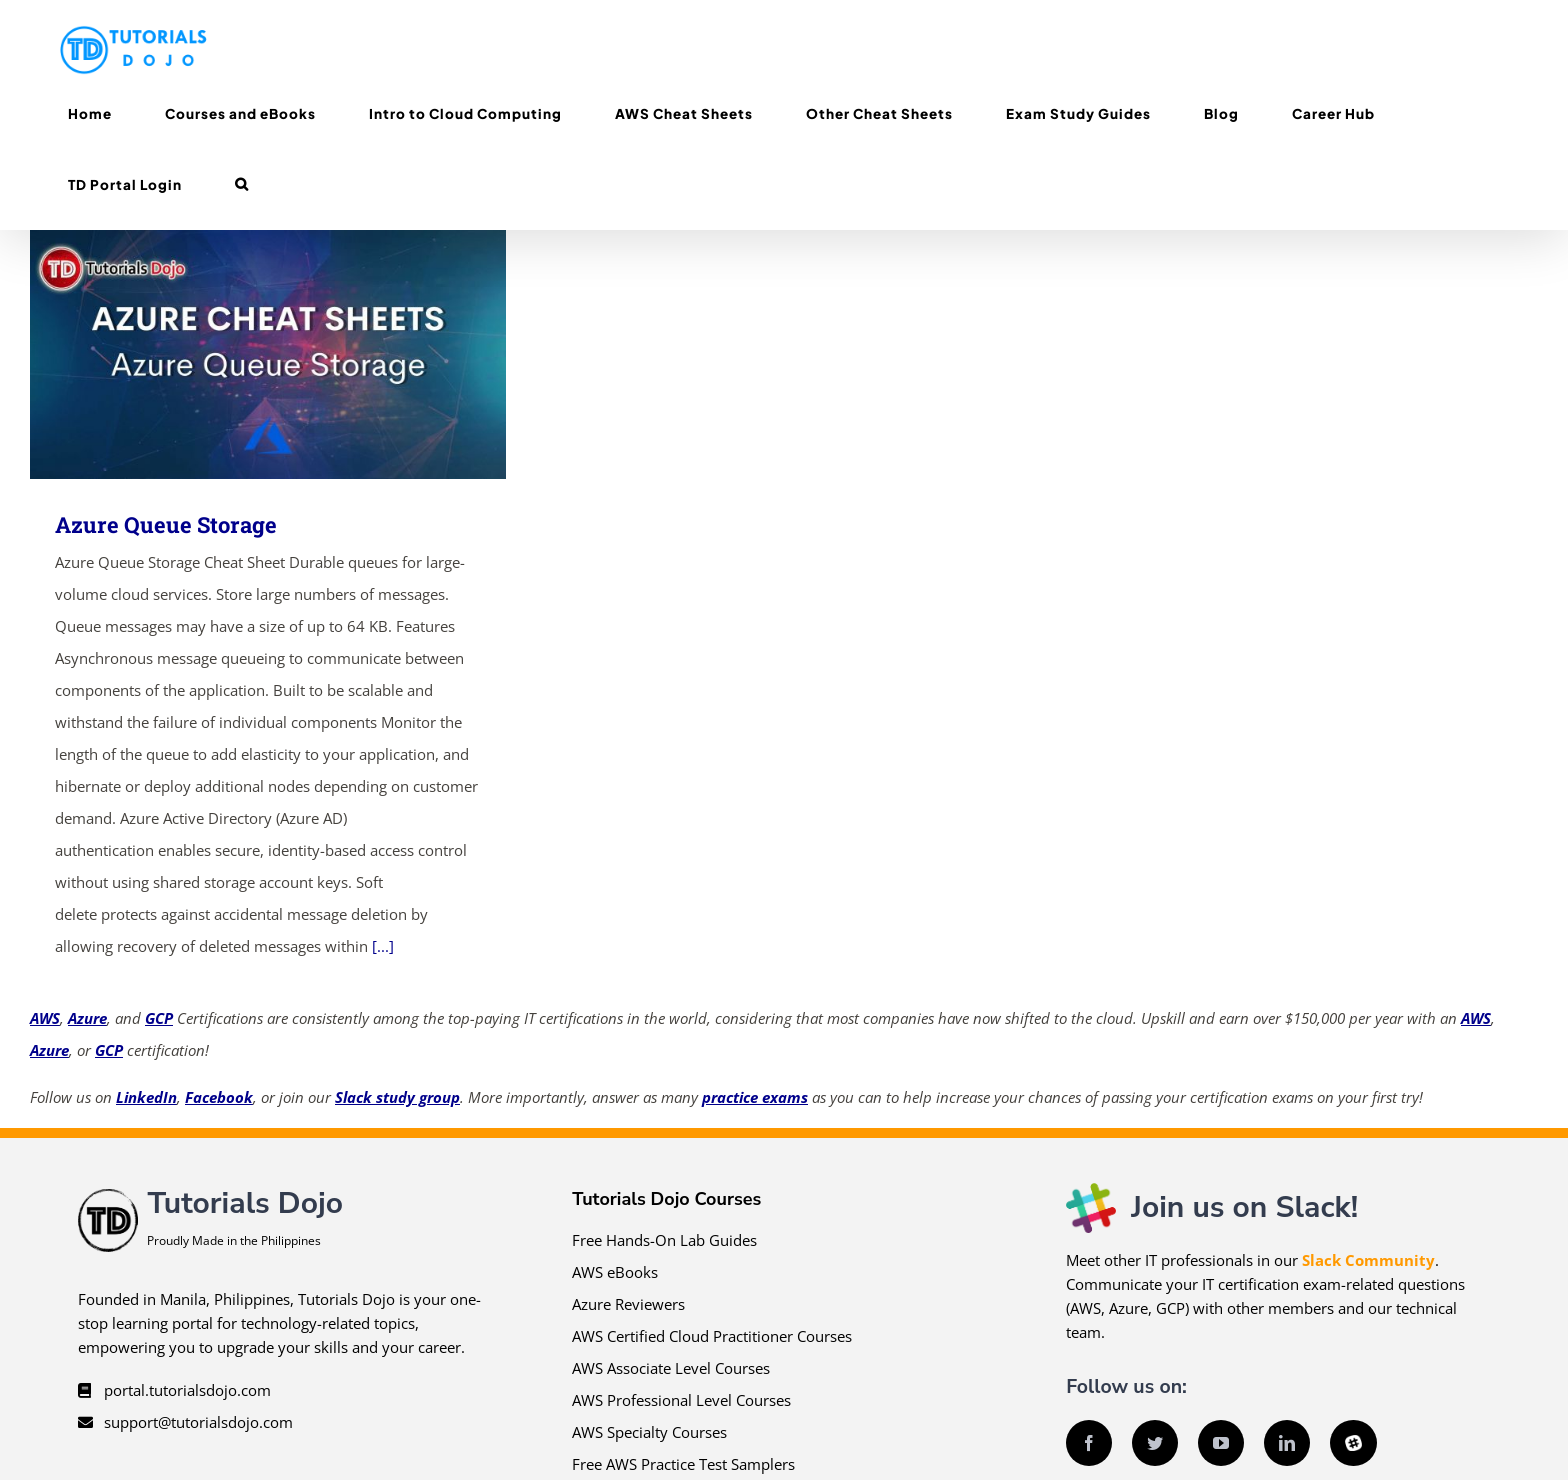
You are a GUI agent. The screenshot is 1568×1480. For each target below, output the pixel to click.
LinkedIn (146, 1097)
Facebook (219, 1097)
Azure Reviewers (628, 1304)
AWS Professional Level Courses (681, 1400)
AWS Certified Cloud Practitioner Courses (712, 1336)
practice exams (755, 1097)
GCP (159, 1018)
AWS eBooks (615, 1272)
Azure (87, 1018)
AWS (45, 1018)
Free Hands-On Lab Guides (664, 1240)
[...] (383, 946)
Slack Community (1368, 1260)
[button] (241, 184)
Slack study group (397, 1097)
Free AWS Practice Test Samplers (683, 1464)
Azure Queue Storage (166, 524)
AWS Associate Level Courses (671, 1368)
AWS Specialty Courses (649, 1432)
